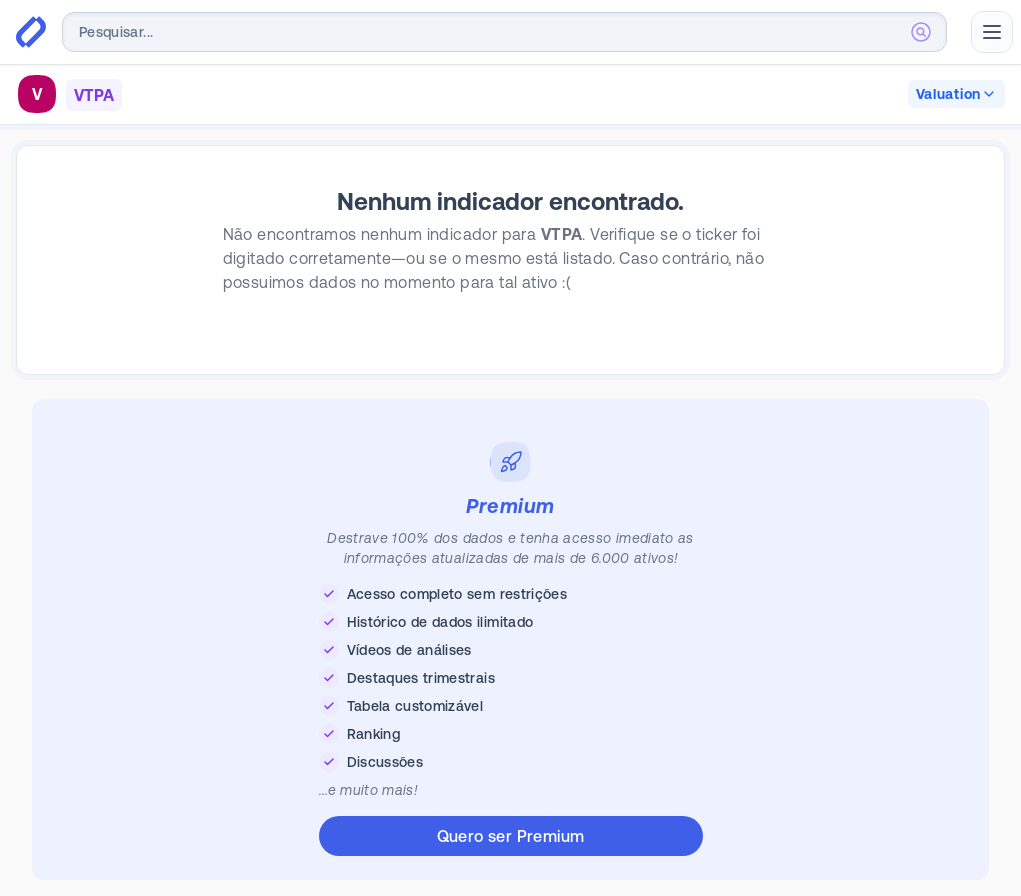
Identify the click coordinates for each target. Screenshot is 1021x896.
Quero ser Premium (511, 836)
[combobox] (504, 32)
